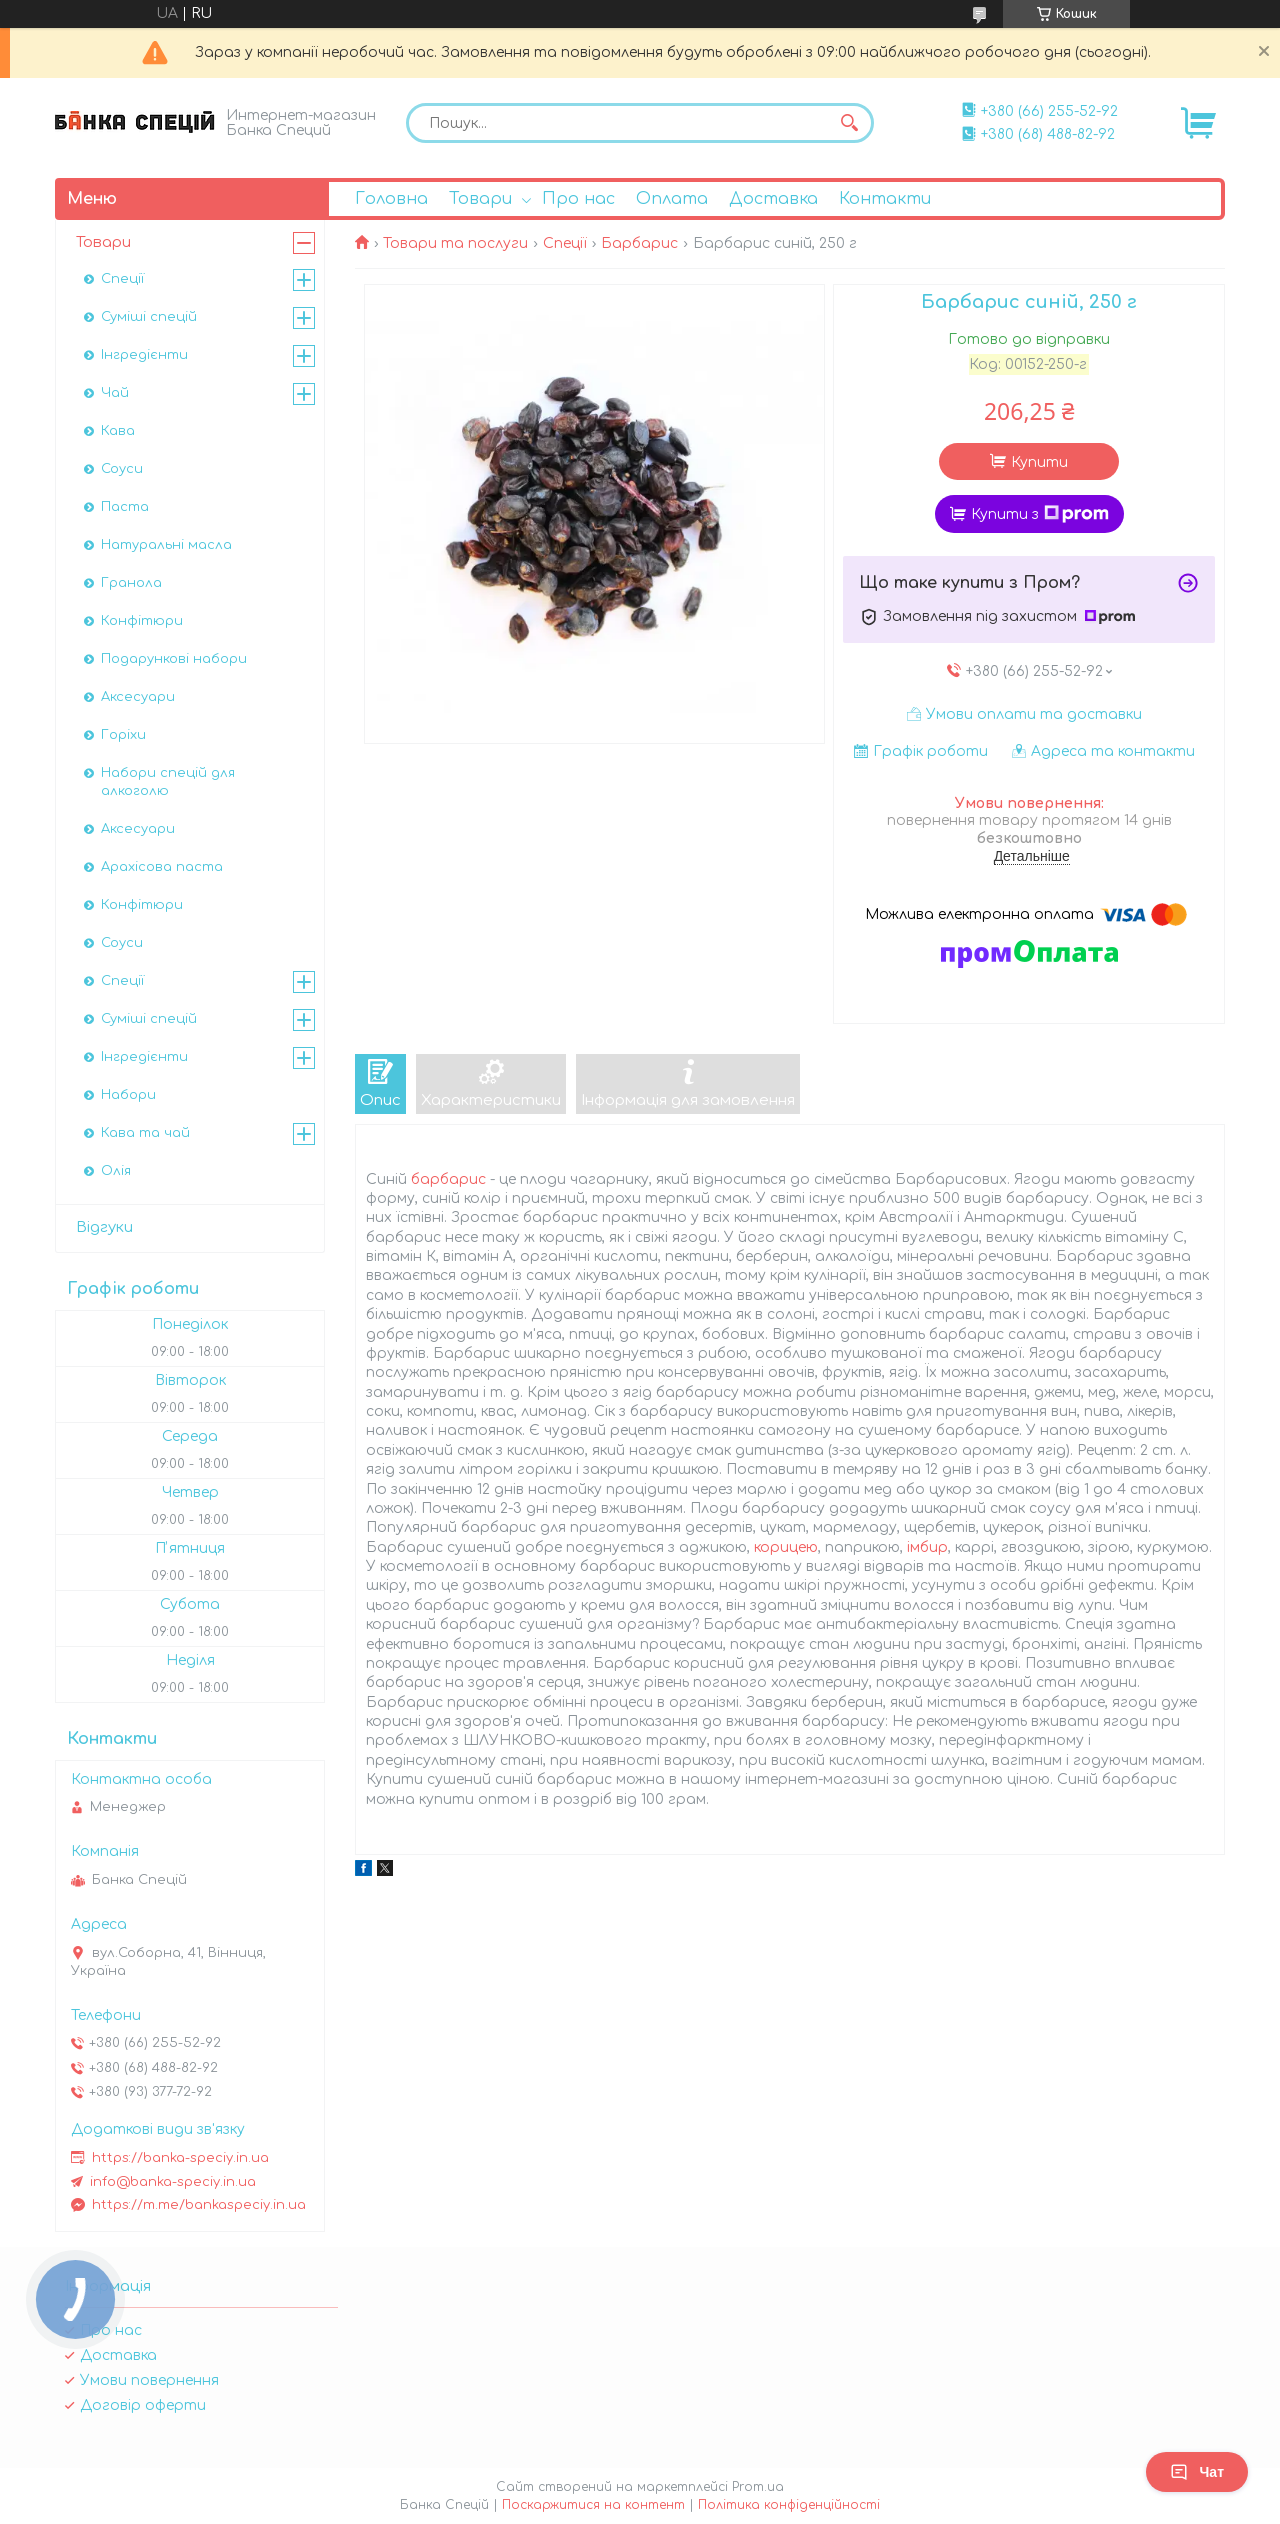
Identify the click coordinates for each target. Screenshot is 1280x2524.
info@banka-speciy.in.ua (173, 2182)
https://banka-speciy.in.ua (180, 2158)
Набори (128, 1095)
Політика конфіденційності (789, 2505)
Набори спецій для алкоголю (168, 782)
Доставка (773, 199)
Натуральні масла (166, 545)
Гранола (131, 583)
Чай (115, 393)
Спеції (565, 243)
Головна (391, 199)
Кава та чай (145, 1133)
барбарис (448, 1179)
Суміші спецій (149, 317)
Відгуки (104, 1227)
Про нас (578, 199)
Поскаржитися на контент (593, 2505)
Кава (118, 431)
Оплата (672, 199)
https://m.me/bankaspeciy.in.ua (199, 2205)
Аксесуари (138, 697)
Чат (1197, 2472)
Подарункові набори (174, 659)
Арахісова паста (162, 867)
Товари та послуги (455, 243)
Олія (116, 1171)
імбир (927, 1547)
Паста (125, 507)
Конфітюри (142, 621)
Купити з (1040, 514)
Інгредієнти (144, 355)
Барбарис (639, 243)
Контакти (885, 199)
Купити (1039, 462)
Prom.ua (758, 2487)
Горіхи (123, 735)
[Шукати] (849, 123)
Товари (480, 199)
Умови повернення (149, 2380)
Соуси (122, 469)
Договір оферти (143, 2405)
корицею (786, 1547)
